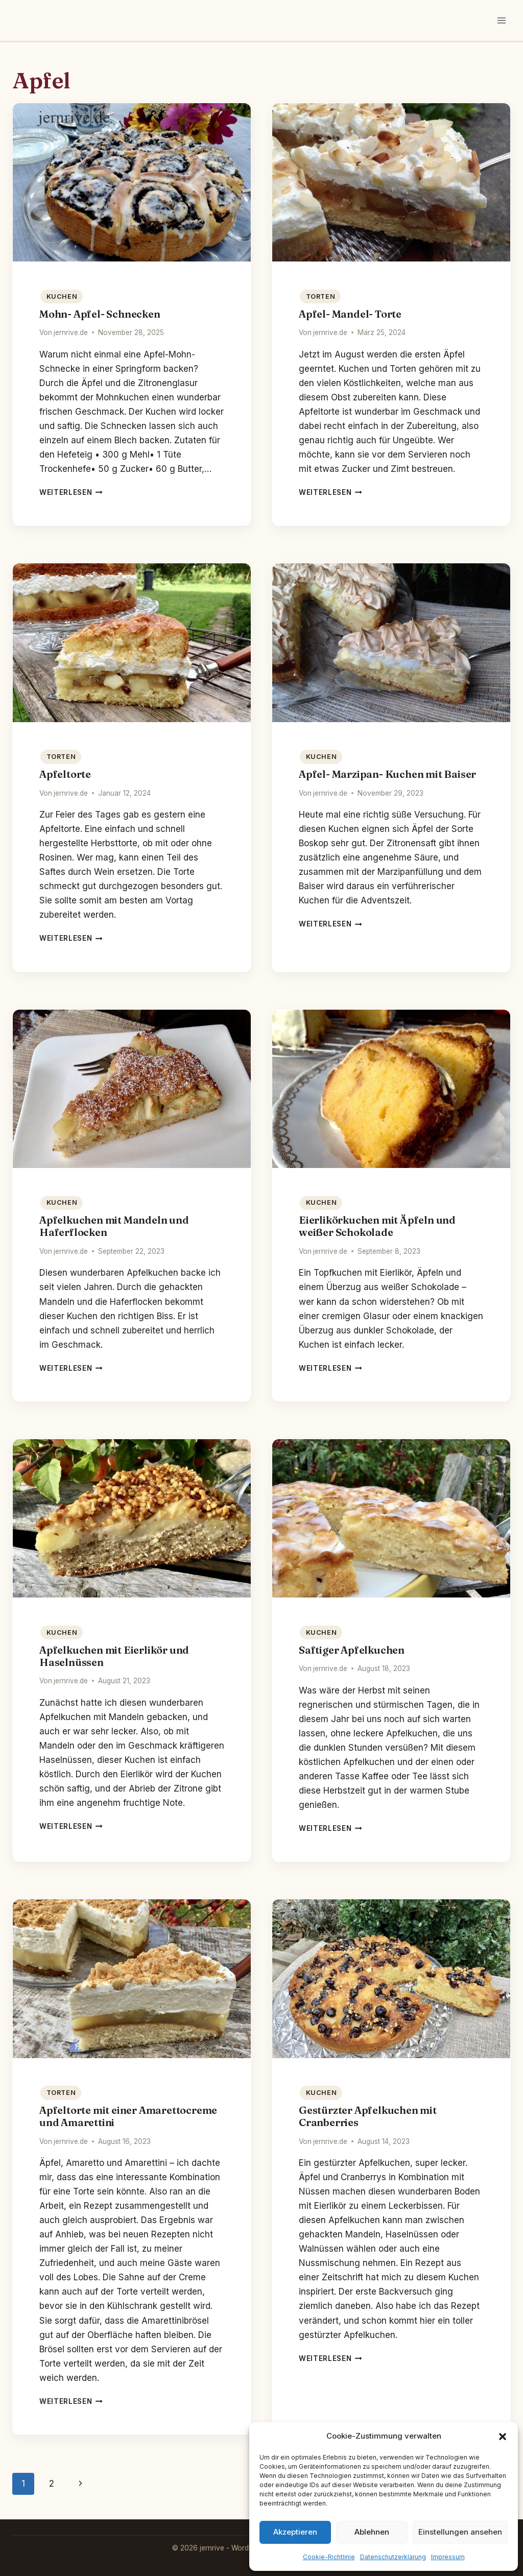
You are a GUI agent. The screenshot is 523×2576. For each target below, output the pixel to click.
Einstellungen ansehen (460, 2532)
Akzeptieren (295, 2532)
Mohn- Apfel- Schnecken (99, 313)
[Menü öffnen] (501, 20)
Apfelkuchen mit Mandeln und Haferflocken (114, 1225)
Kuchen (62, 296)
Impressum (448, 2557)
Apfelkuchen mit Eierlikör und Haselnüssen (114, 1655)
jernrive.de (71, 332)
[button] (502, 2436)
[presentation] (132, 182)
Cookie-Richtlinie (329, 2557)
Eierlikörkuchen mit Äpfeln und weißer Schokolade (377, 1225)
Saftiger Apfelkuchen (352, 1649)
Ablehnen (371, 2532)
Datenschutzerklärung (393, 2557)
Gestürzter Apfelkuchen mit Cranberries (368, 2116)
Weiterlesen (71, 492)
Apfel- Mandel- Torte (350, 313)
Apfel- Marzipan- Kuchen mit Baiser (387, 774)
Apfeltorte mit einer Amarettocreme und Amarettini (128, 2116)
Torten (321, 296)
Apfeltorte (65, 774)
